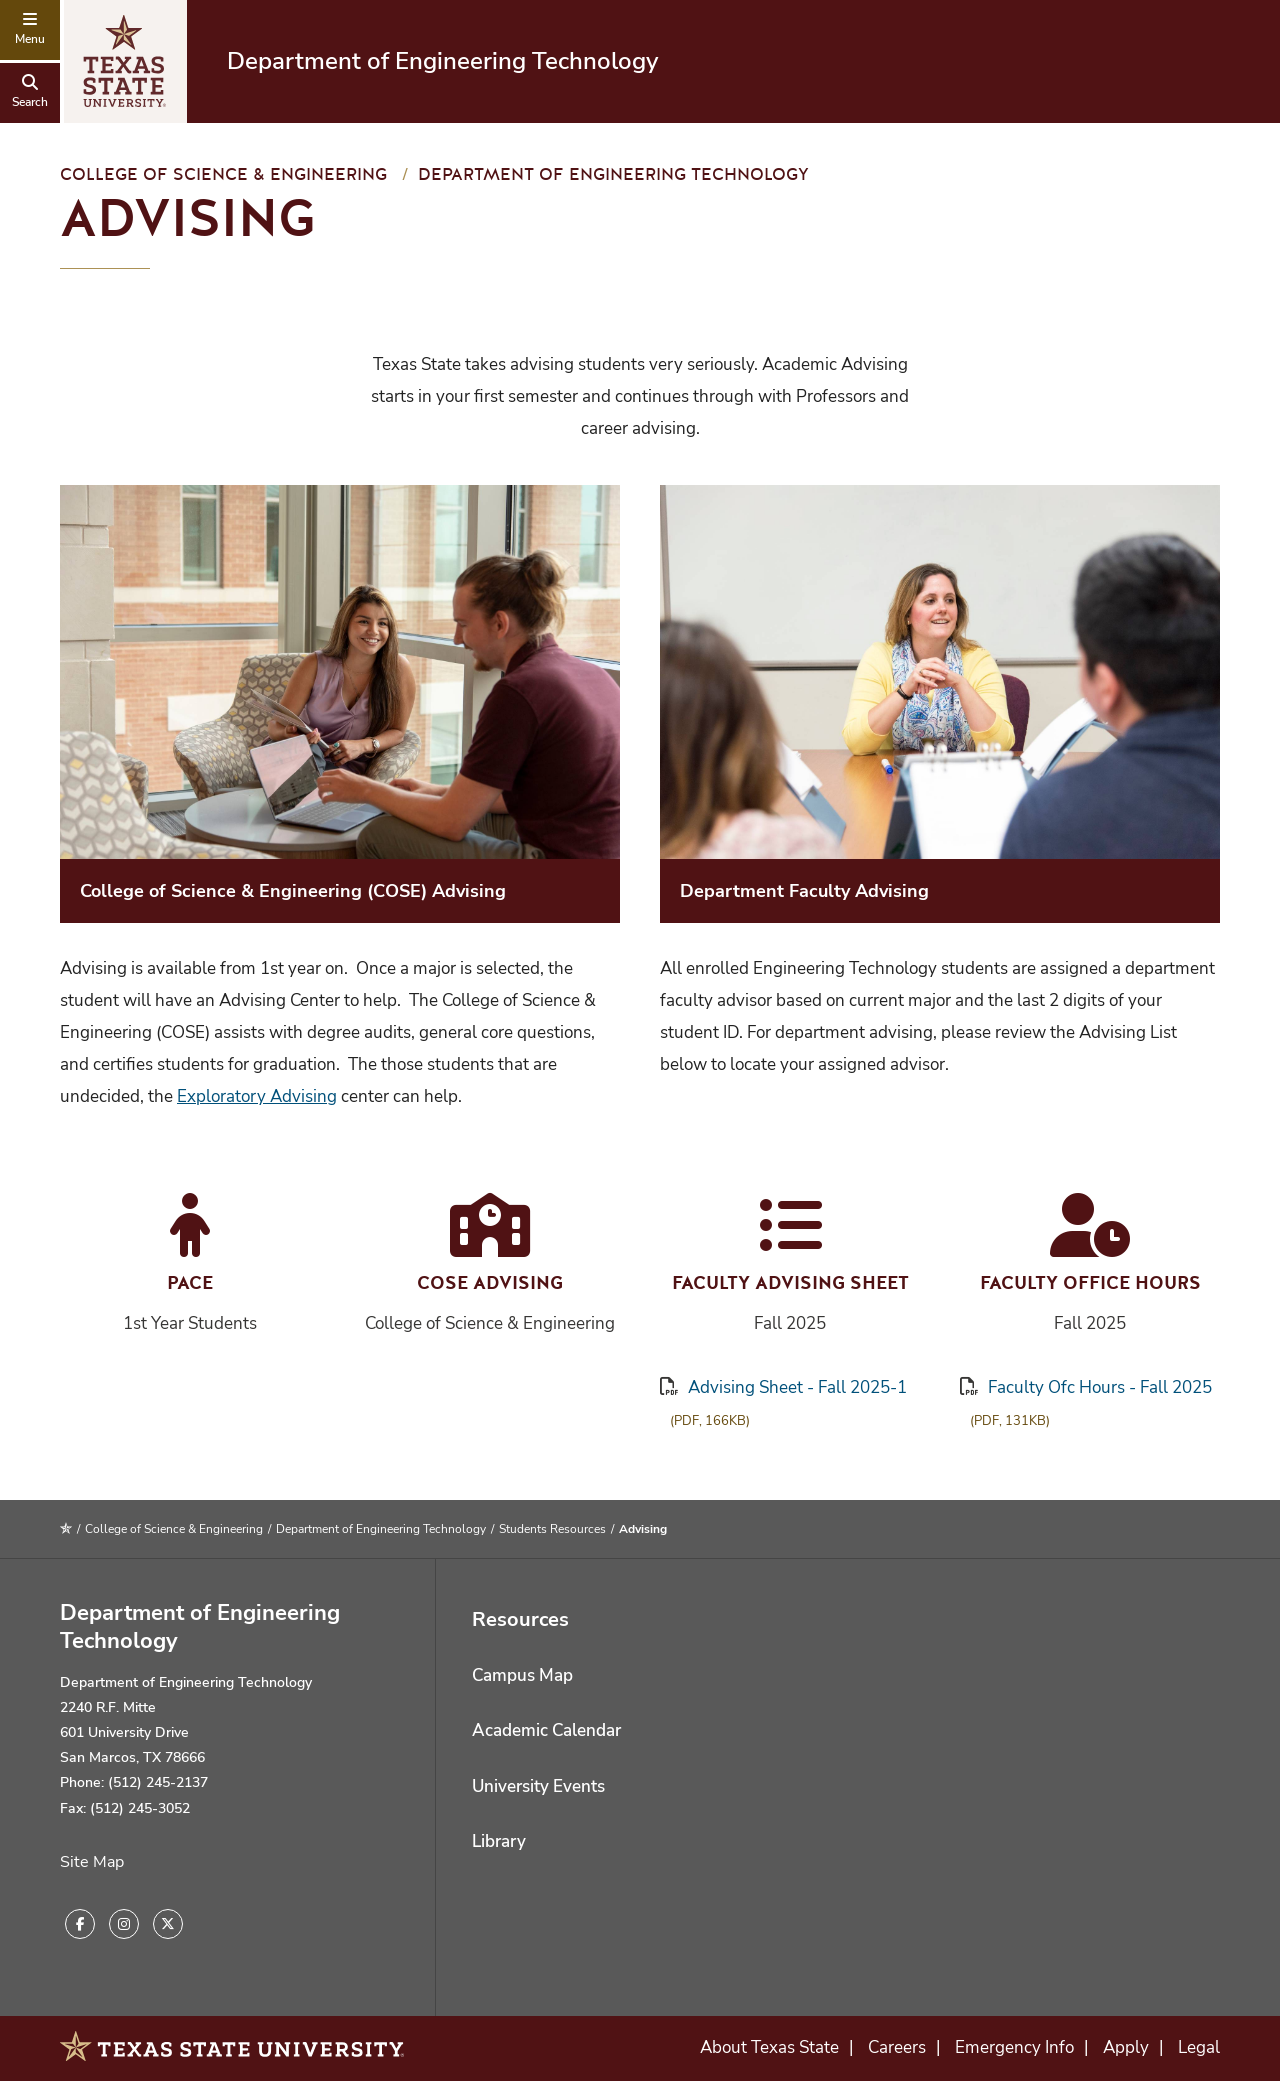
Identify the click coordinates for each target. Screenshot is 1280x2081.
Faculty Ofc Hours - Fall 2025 (1086, 1387)
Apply (1126, 2047)
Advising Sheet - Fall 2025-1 (783, 1387)
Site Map (92, 1862)
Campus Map (522, 1675)
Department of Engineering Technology (442, 61)
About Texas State (769, 2047)
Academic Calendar (546, 1730)
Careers (897, 2047)
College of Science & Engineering (223, 174)
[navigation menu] (30, 30)
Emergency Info (1014, 2047)
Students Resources (552, 1529)
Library (499, 1841)
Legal (1199, 2047)
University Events (538, 1786)
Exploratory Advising (257, 1096)
